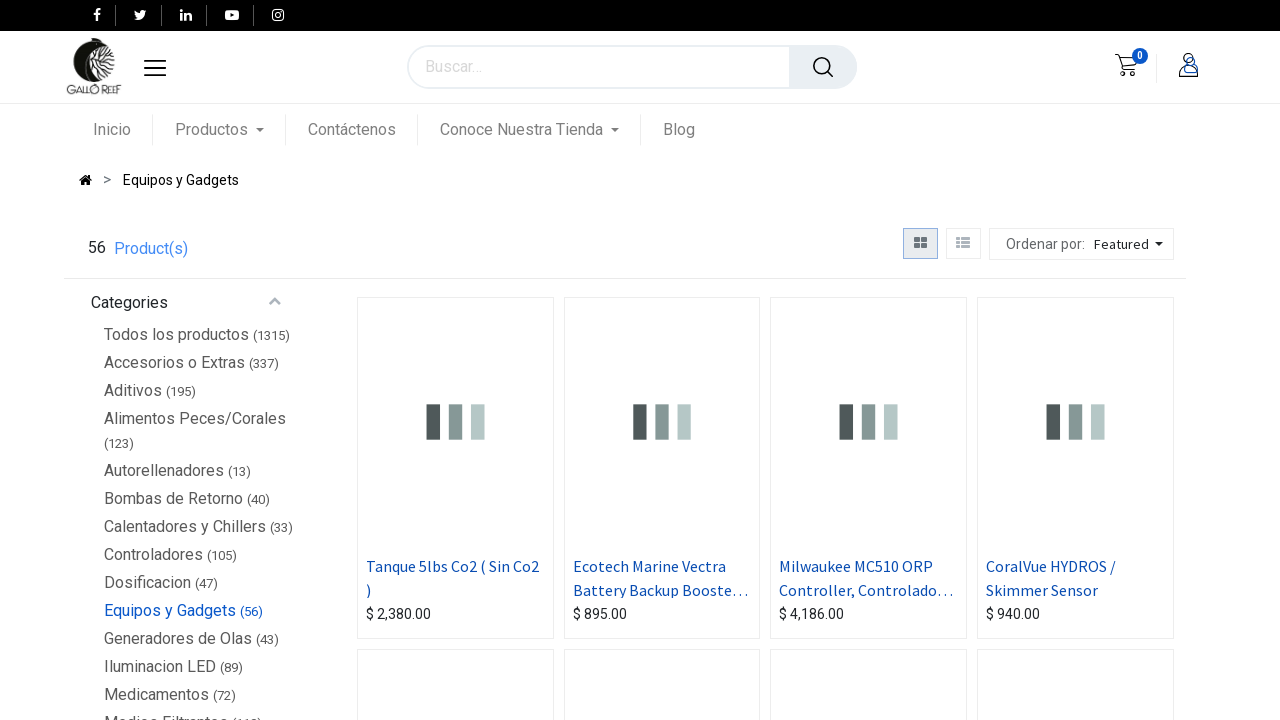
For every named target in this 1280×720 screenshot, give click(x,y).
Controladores (153, 554)
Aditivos (133, 390)
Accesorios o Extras (174, 362)
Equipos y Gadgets (170, 610)
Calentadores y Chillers (185, 526)
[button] (1131, 244)
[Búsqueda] (823, 67)
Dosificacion (147, 582)
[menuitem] (123, 129)
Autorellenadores (164, 470)
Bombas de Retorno (173, 498)
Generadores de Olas (178, 638)
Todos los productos (176, 334)
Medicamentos (156, 694)
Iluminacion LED (160, 666)
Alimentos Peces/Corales (195, 418)
